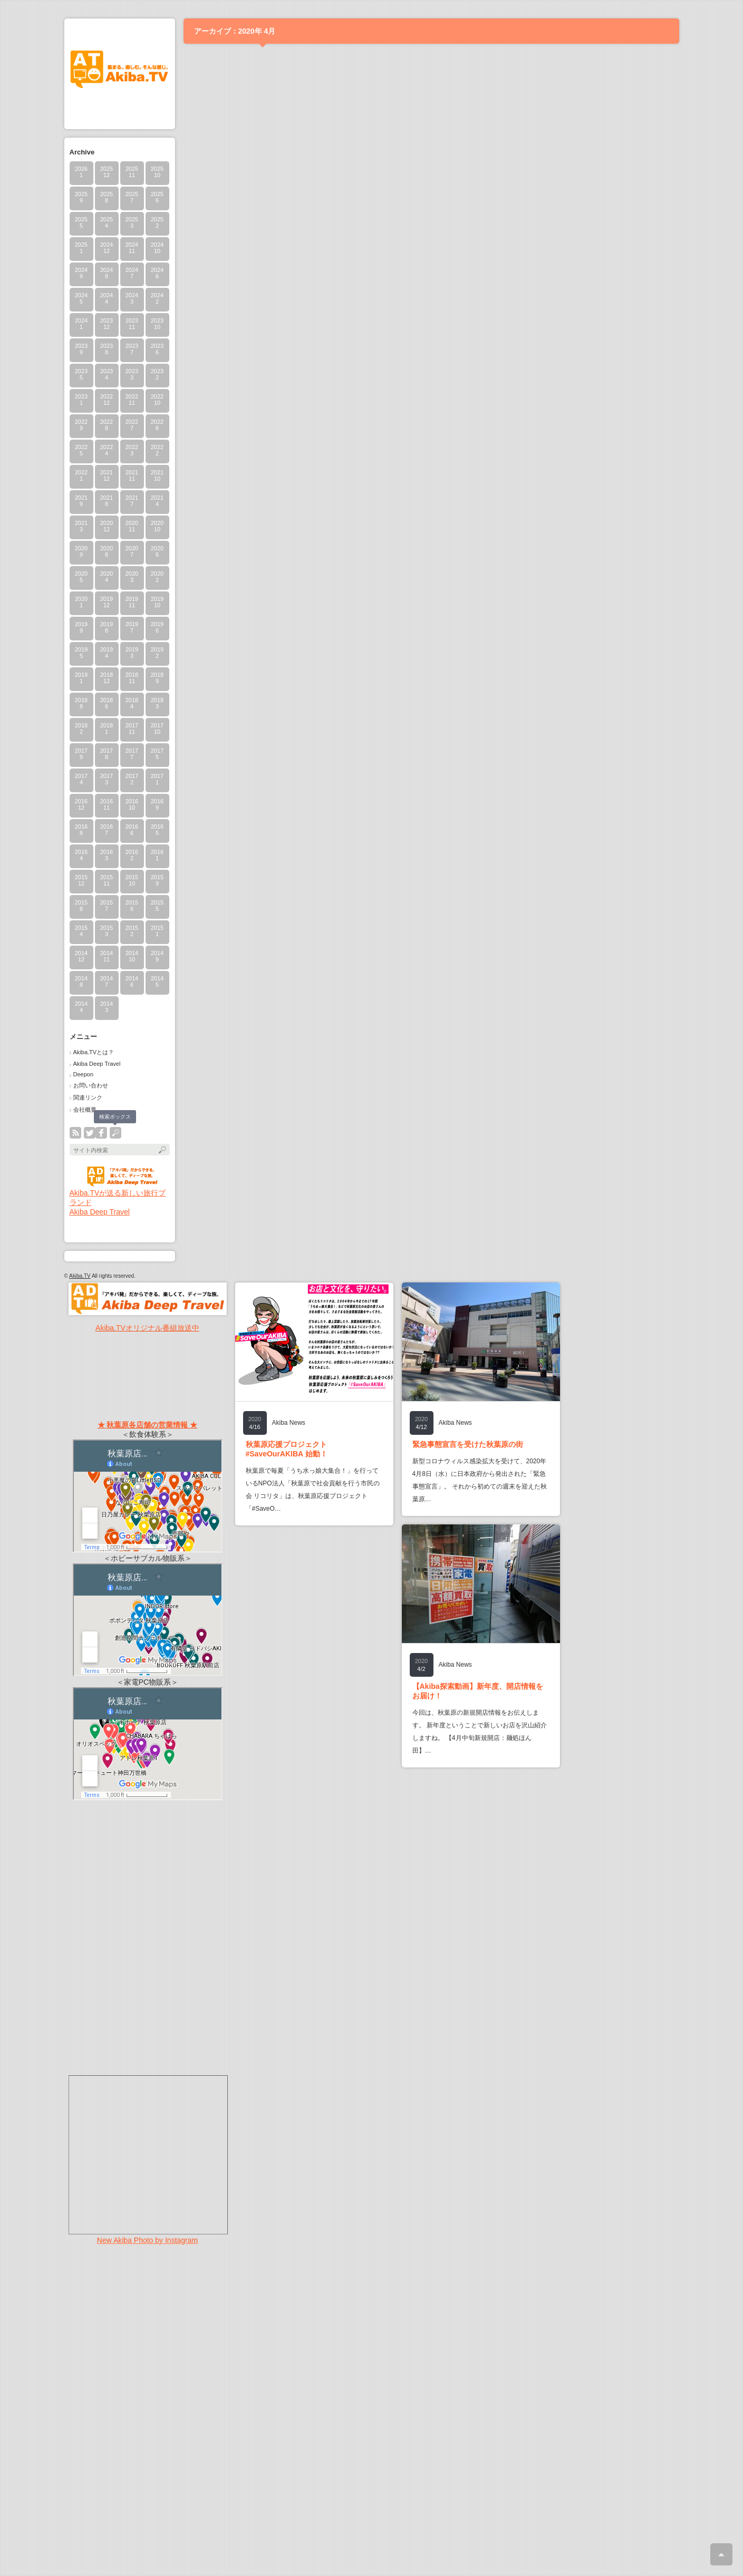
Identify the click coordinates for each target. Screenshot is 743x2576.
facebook (101, 1133)
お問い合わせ (90, 1085)
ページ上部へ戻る (721, 2554)
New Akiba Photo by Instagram (147, 2240)
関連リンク (87, 1097)
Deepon (83, 1074)
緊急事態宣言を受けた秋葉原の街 (467, 1444)
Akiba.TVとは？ (93, 1052)
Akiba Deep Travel (97, 1064)
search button (115, 1133)
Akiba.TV (80, 1276)
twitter (89, 1133)
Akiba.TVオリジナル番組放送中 (147, 1328)
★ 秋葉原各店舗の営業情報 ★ (148, 1425)
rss (75, 1133)
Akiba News (288, 1422)
